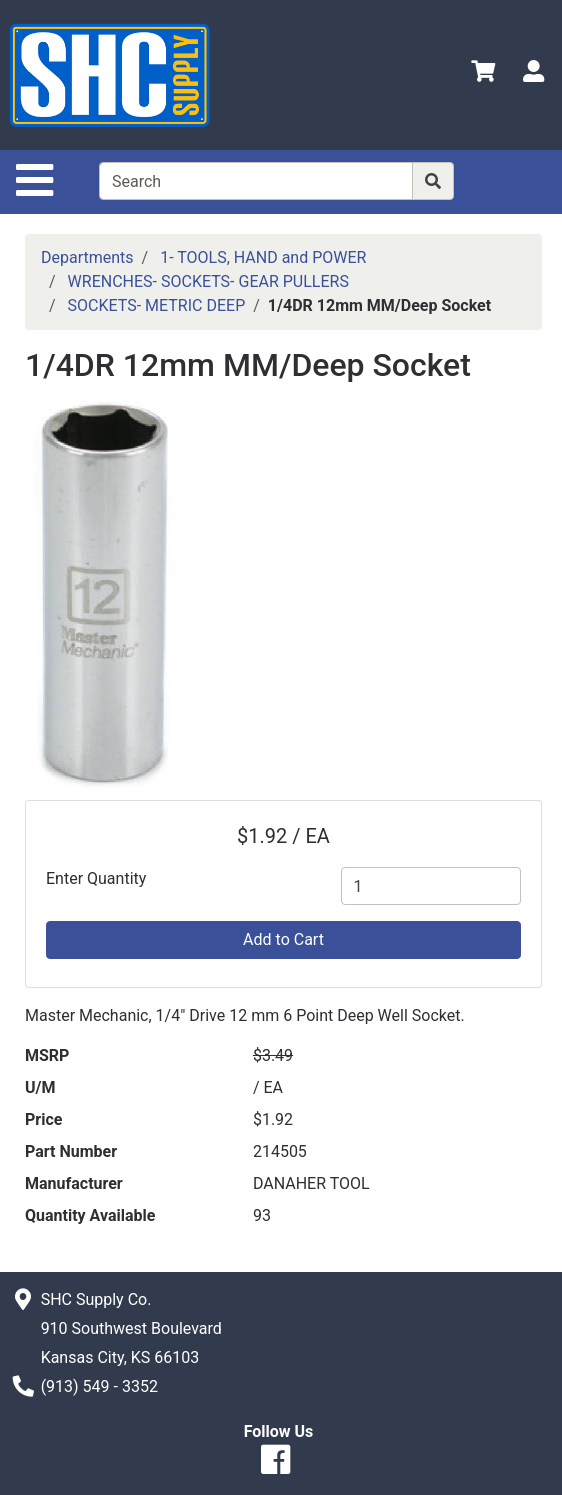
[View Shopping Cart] (483, 74)
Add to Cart (283, 939)
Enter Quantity (96, 878)
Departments (87, 257)
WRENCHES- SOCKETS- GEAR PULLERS (208, 281)
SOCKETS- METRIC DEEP (157, 305)
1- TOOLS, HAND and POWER (263, 257)
